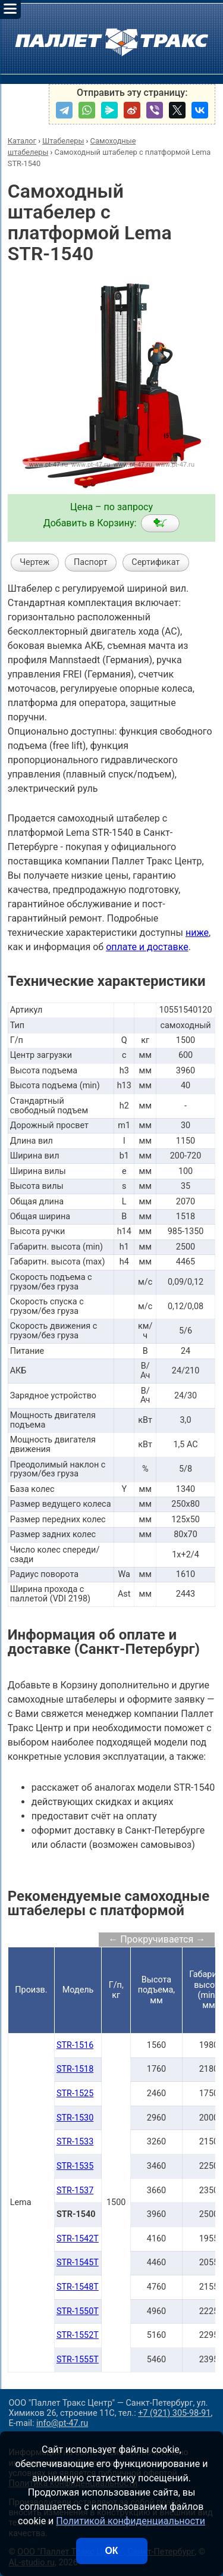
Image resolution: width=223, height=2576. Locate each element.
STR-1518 (74, 2069)
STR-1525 (74, 2093)
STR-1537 (74, 2190)
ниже (197, 932)
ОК (111, 2551)
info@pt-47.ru (62, 2423)
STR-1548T (77, 2287)
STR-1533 (74, 2142)
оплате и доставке (147, 947)
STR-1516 (74, 2045)
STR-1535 (74, 2166)
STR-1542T (77, 2239)
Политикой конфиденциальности (130, 2521)
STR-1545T (77, 2262)
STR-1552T (77, 2335)
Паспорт (91, 562)
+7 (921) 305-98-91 (174, 2413)
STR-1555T (77, 2360)
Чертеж (34, 562)
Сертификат (155, 562)
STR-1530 (74, 2118)
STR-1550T (77, 2311)
